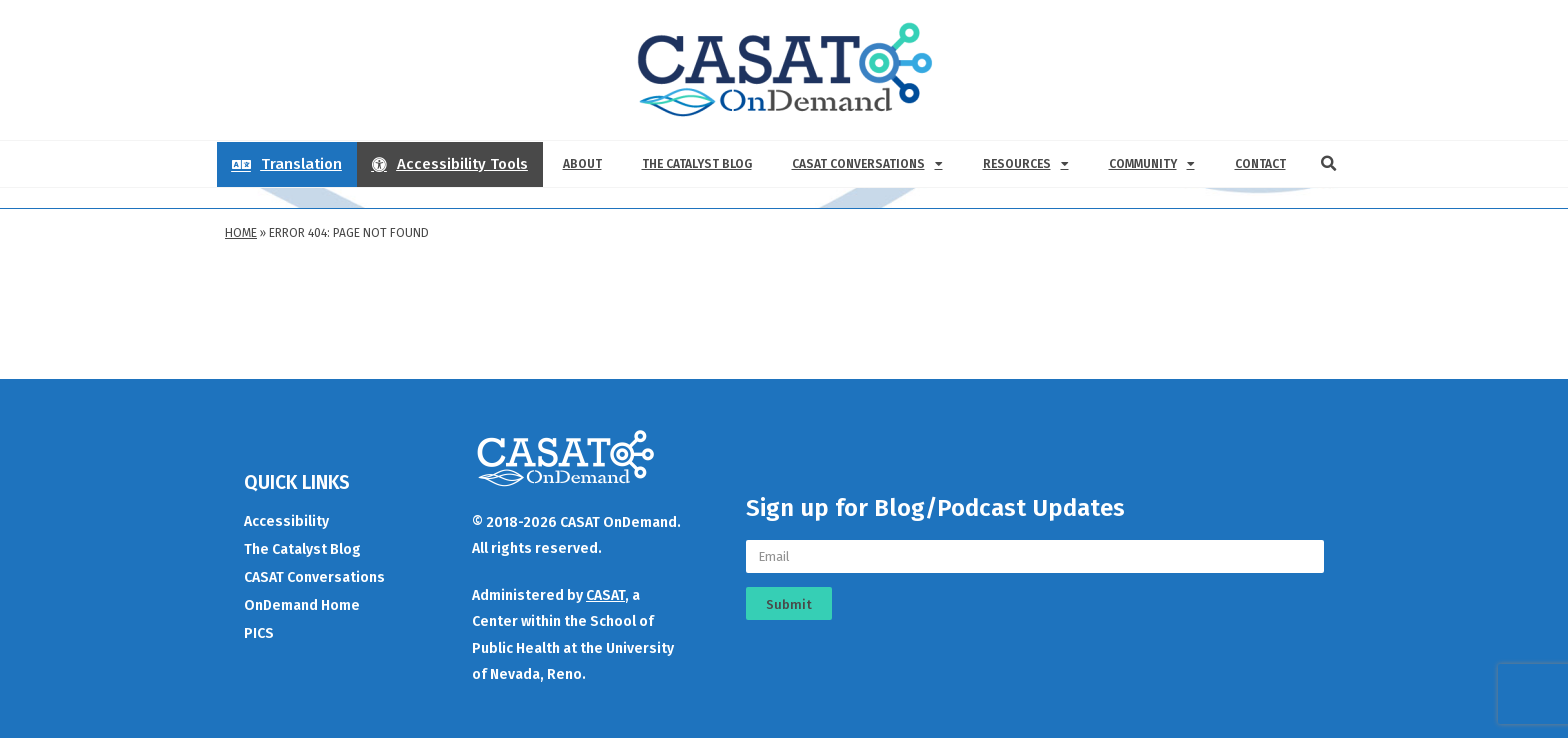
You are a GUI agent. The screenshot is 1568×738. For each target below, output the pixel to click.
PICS (259, 633)
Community (1152, 164)
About (582, 164)
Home (241, 233)
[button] (1329, 164)
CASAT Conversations (867, 164)
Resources (1026, 164)
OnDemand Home (302, 605)
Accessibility (286, 521)
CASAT (605, 595)
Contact (1260, 164)
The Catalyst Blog (697, 164)
